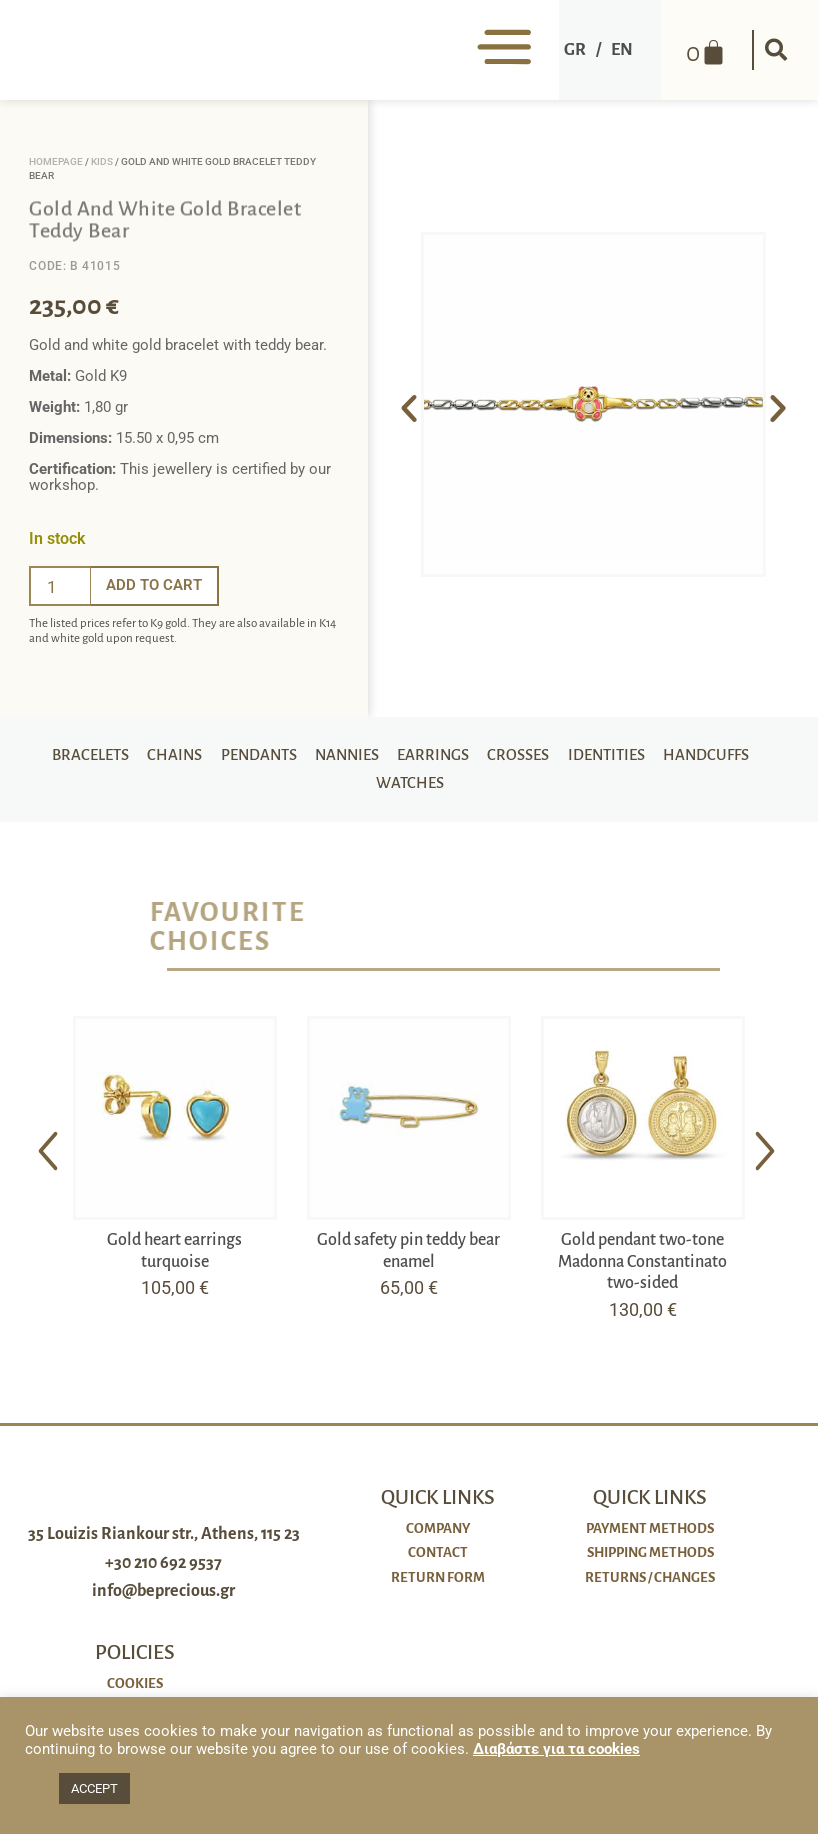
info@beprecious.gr (163, 1618)
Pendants (308, 757)
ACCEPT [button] (94, 1788)
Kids (102, 161)
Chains (222, 757)
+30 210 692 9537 (163, 1589)
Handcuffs (365, 789)
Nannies (400, 757)
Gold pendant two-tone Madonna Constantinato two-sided (642, 1269)
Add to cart (154, 585)
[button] (774, 50)
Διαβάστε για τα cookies (556, 1749)
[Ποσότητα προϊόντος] (60, 586)
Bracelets (136, 757)
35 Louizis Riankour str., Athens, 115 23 (164, 1560)
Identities (666, 757)
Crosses (575, 757)
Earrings (488, 757)
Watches (462, 789)
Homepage (56, 161)
